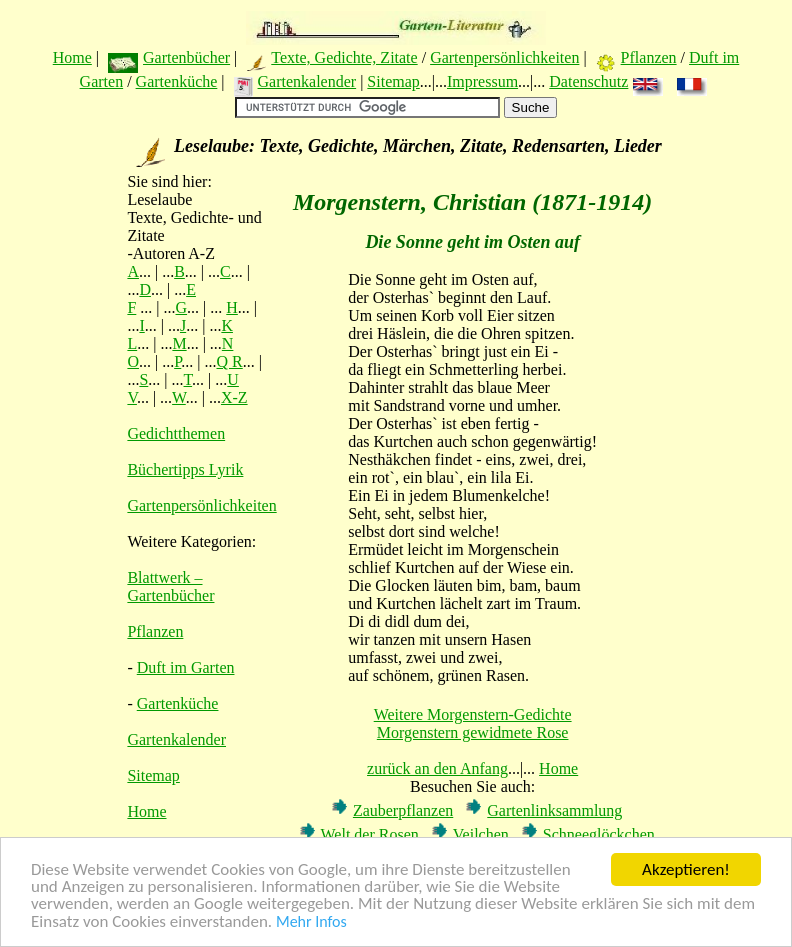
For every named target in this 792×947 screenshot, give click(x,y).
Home (72, 57)
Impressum (482, 81)
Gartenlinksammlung (554, 810)
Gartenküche (177, 81)
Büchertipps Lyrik (185, 469)
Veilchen (481, 834)
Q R (230, 361)
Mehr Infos (311, 922)
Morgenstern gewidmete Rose (473, 732)
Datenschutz (588, 81)
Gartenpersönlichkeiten (504, 57)
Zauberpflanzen (403, 810)
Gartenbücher (186, 57)
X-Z (234, 397)
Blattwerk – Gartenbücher (170, 586)
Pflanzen (649, 57)
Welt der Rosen (370, 834)
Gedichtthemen (176, 433)
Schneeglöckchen (599, 834)
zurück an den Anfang (437, 768)
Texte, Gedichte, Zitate (344, 57)
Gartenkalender (307, 81)
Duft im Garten (186, 667)
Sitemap (393, 81)
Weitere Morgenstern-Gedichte (473, 714)
